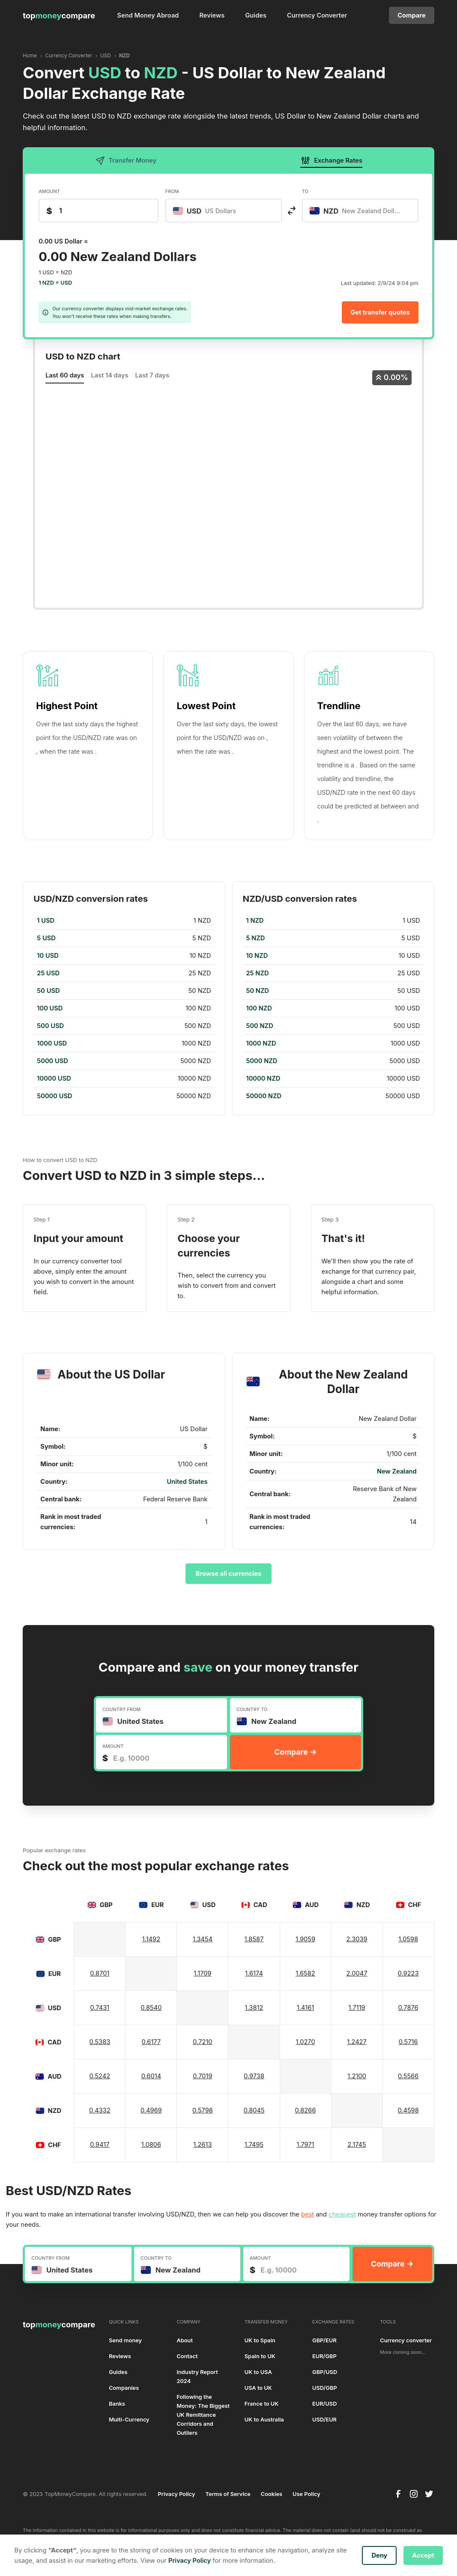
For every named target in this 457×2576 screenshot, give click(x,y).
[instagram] (414, 2494)
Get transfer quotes (380, 312)
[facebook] (398, 2494)
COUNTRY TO (252, 1709)
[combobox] (223, 210)
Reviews (211, 15)
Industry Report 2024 (197, 2376)
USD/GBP (324, 2388)
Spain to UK (260, 2356)
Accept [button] (423, 2555)
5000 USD (52, 1061)
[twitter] (429, 2494)
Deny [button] (379, 2555)
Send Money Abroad (148, 15)
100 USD (50, 1008)
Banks (117, 2404)
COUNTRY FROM (121, 1709)
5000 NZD (262, 1061)
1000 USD (52, 1043)
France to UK (262, 2404)
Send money (125, 2340)
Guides (255, 15)
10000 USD (54, 1078)
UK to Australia (264, 2419)
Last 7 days (152, 375)
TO (305, 191)
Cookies (271, 2494)
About (184, 2340)
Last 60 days (64, 375)
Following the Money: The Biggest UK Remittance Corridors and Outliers (203, 2415)
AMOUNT (49, 191)
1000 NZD (261, 1043)
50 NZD (257, 991)
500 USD (50, 1026)
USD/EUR (324, 2419)
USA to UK (258, 2388)
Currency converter (406, 2340)
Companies (124, 2388)
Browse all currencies (229, 1574)
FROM (172, 191)
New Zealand (397, 1471)
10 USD (47, 956)
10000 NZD (263, 1078)
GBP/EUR (324, 2340)
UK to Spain (260, 2340)
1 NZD (255, 920)
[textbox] (209, 210)
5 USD (46, 938)
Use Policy (306, 2494)
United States (187, 1482)
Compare (411, 15)
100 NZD (259, 1008)
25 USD (48, 973)
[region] (123, 1008)
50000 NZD (264, 1096)
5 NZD (255, 938)
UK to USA (258, 2372)
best (307, 2214)
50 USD (48, 991)
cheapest (342, 2214)
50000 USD (54, 1096)
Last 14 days (109, 375)
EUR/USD (324, 2404)
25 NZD (257, 973)
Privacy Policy (176, 2494)
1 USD (45, 920)
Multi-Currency (129, 2419)
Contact (186, 2356)
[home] (59, 15)
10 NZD (257, 956)
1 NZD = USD (55, 282)
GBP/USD (324, 2372)
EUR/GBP (324, 2356)
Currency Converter (317, 15)
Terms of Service (228, 2494)
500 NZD (259, 1026)
